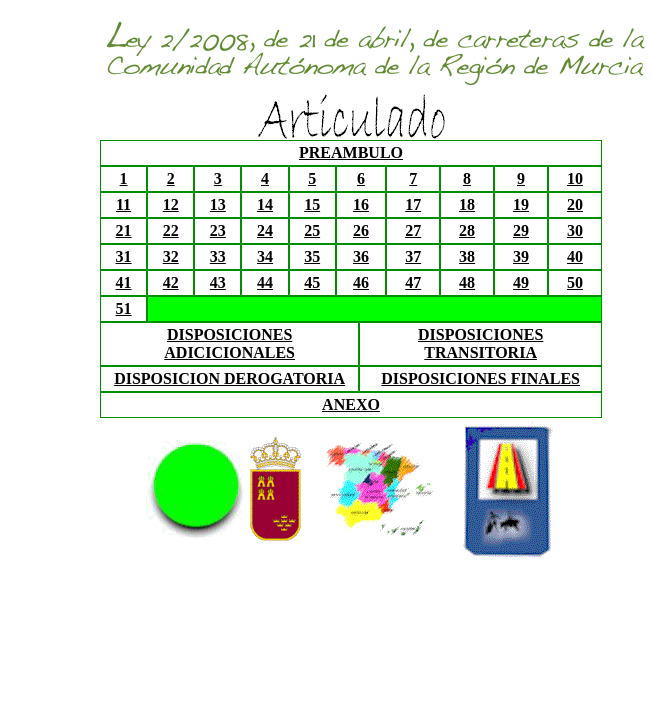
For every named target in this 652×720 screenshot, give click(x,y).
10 (575, 178)
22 (171, 230)
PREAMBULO (351, 152)
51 (124, 308)
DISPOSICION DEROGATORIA (229, 378)
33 (218, 256)
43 (218, 282)
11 (123, 204)
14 (265, 204)
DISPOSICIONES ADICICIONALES (229, 343)
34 (265, 256)
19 (521, 204)
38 (467, 256)
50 (575, 282)
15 (312, 204)
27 (413, 230)
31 (124, 256)
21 (124, 230)
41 (124, 282)
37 (413, 256)
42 (171, 282)
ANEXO (351, 404)
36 (361, 256)
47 (413, 282)
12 (171, 204)
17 (413, 204)
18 (467, 204)
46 (361, 282)
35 (312, 256)
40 (575, 256)
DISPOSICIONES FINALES (480, 378)
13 (218, 204)
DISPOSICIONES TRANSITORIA (480, 343)
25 (312, 230)
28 (467, 230)
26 (361, 230)
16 (361, 204)
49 (521, 282)
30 (575, 230)
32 (171, 256)
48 (467, 282)
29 (521, 230)
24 (265, 230)
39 (521, 256)
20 (575, 204)
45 (312, 282)
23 (218, 230)
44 (265, 282)
